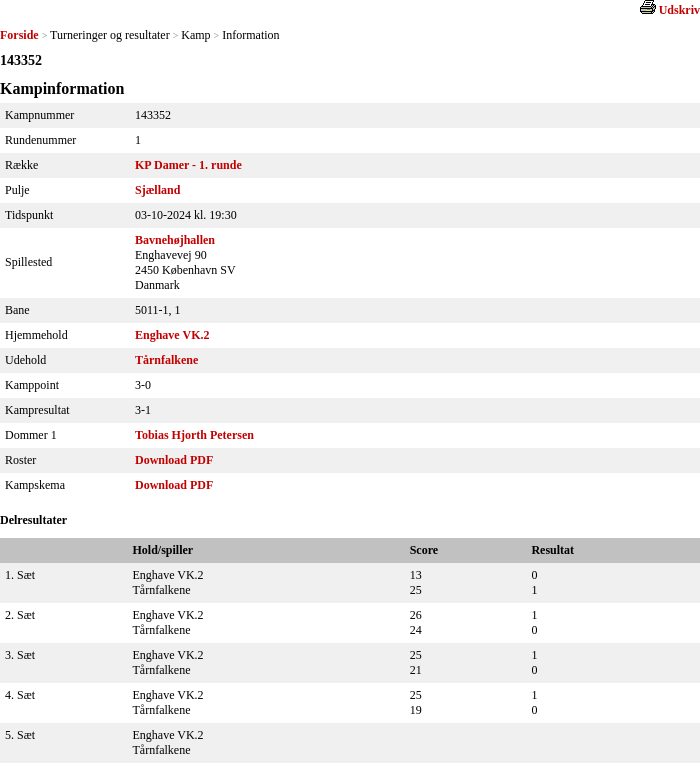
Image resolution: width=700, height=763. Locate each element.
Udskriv (679, 10)
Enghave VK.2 (172, 335)
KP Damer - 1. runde (188, 165)
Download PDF (174, 460)
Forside (19, 35)
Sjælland (157, 190)
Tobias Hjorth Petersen (194, 435)
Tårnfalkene (166, 360)
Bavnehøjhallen (175, 240)
